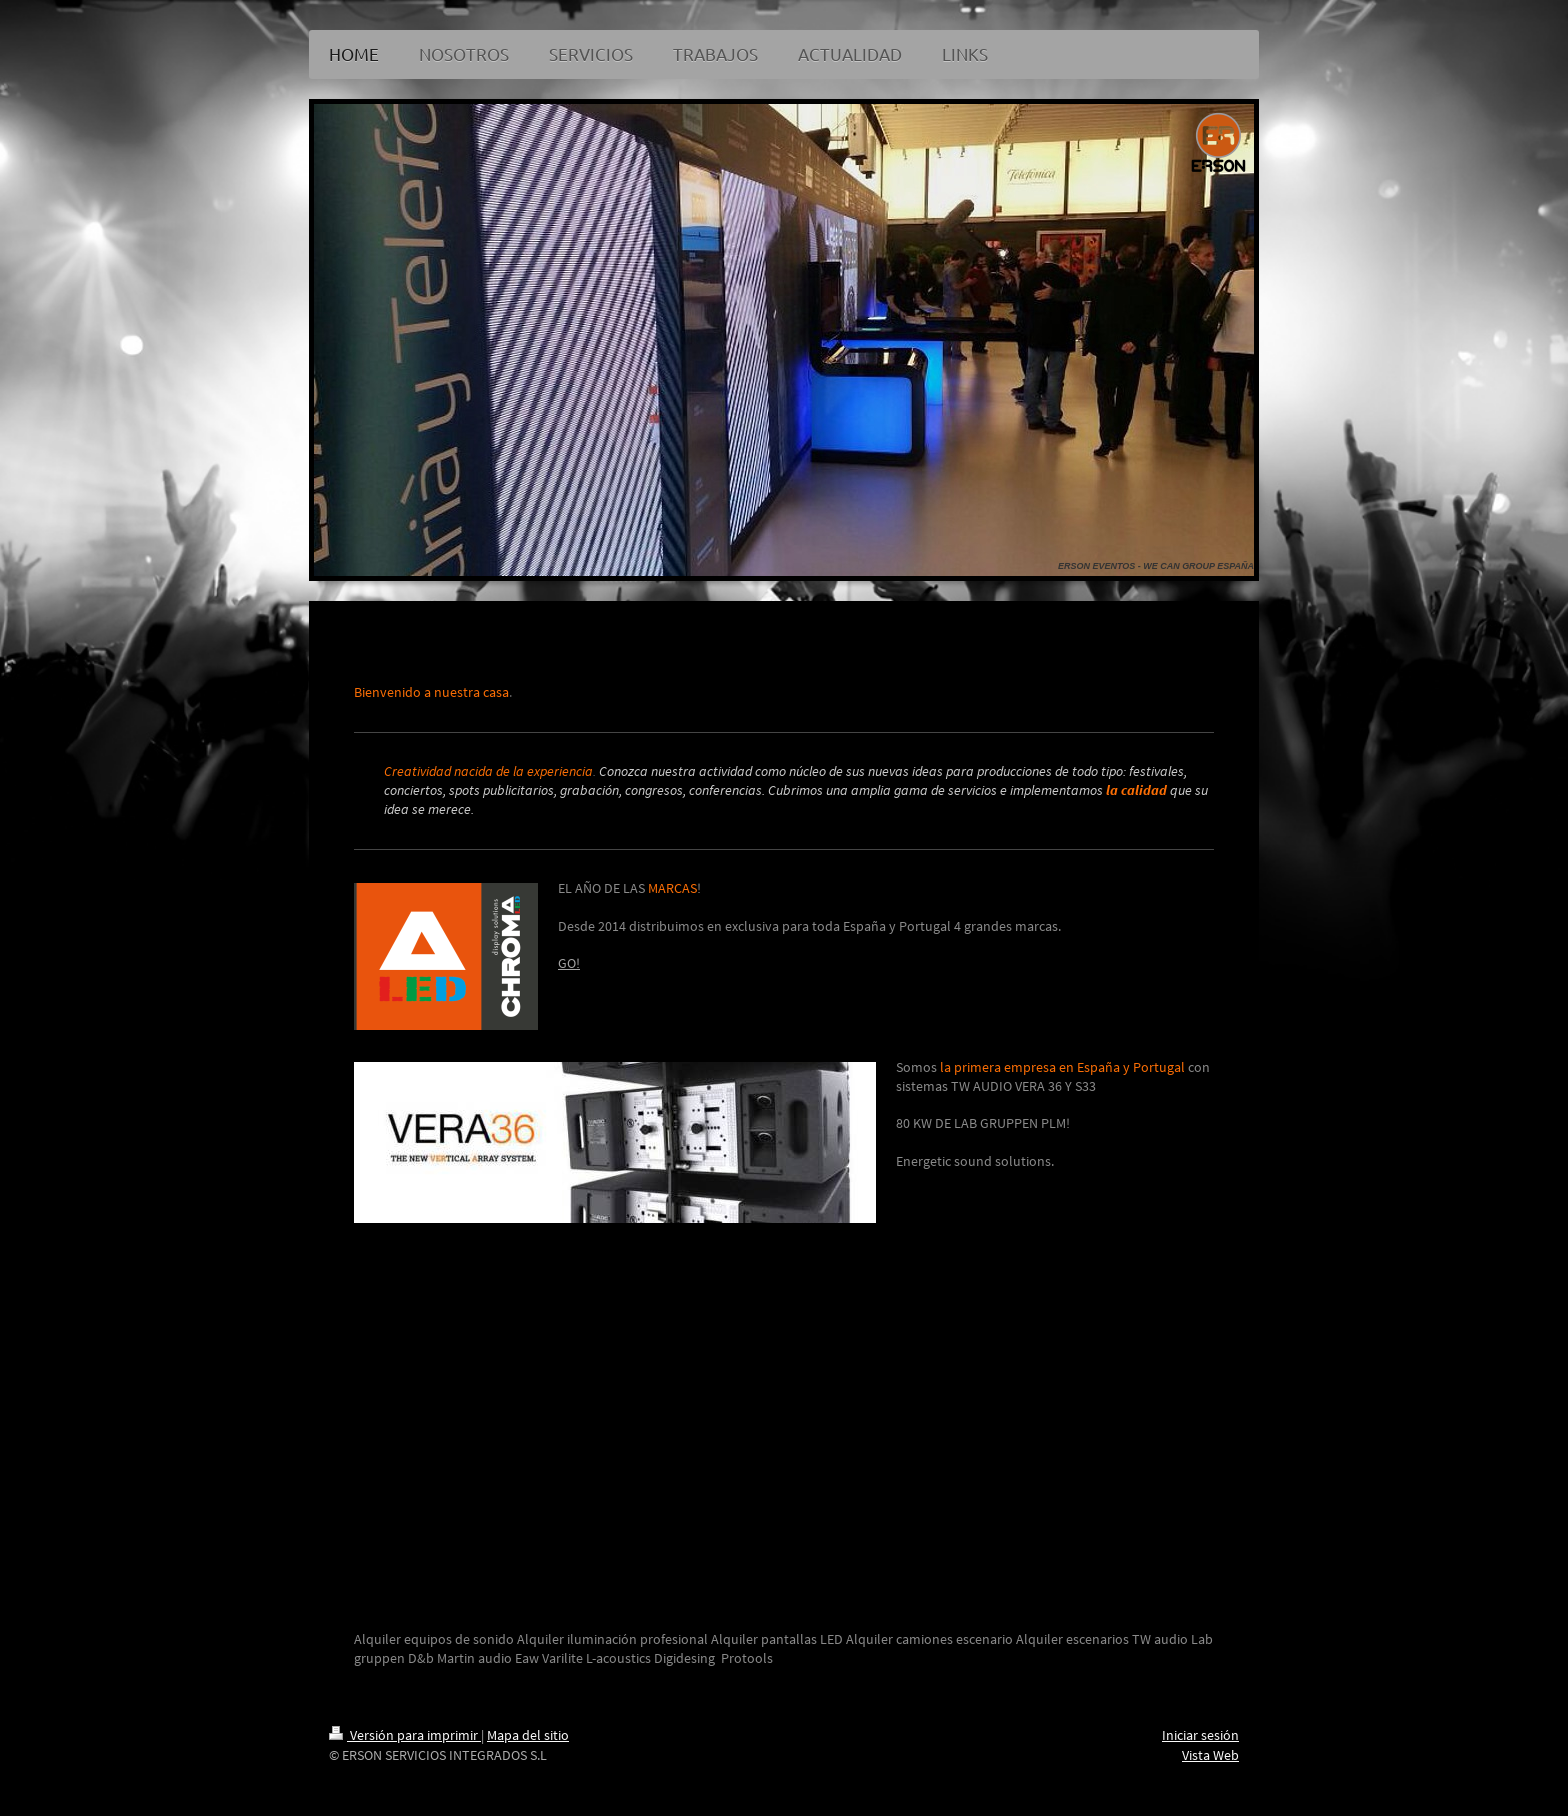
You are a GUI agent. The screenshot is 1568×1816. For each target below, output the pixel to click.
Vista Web (1210, 1755)
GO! (569, 963)
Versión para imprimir (405, 1735)
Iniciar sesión (1200, 1735)
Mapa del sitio (528, 1735)
